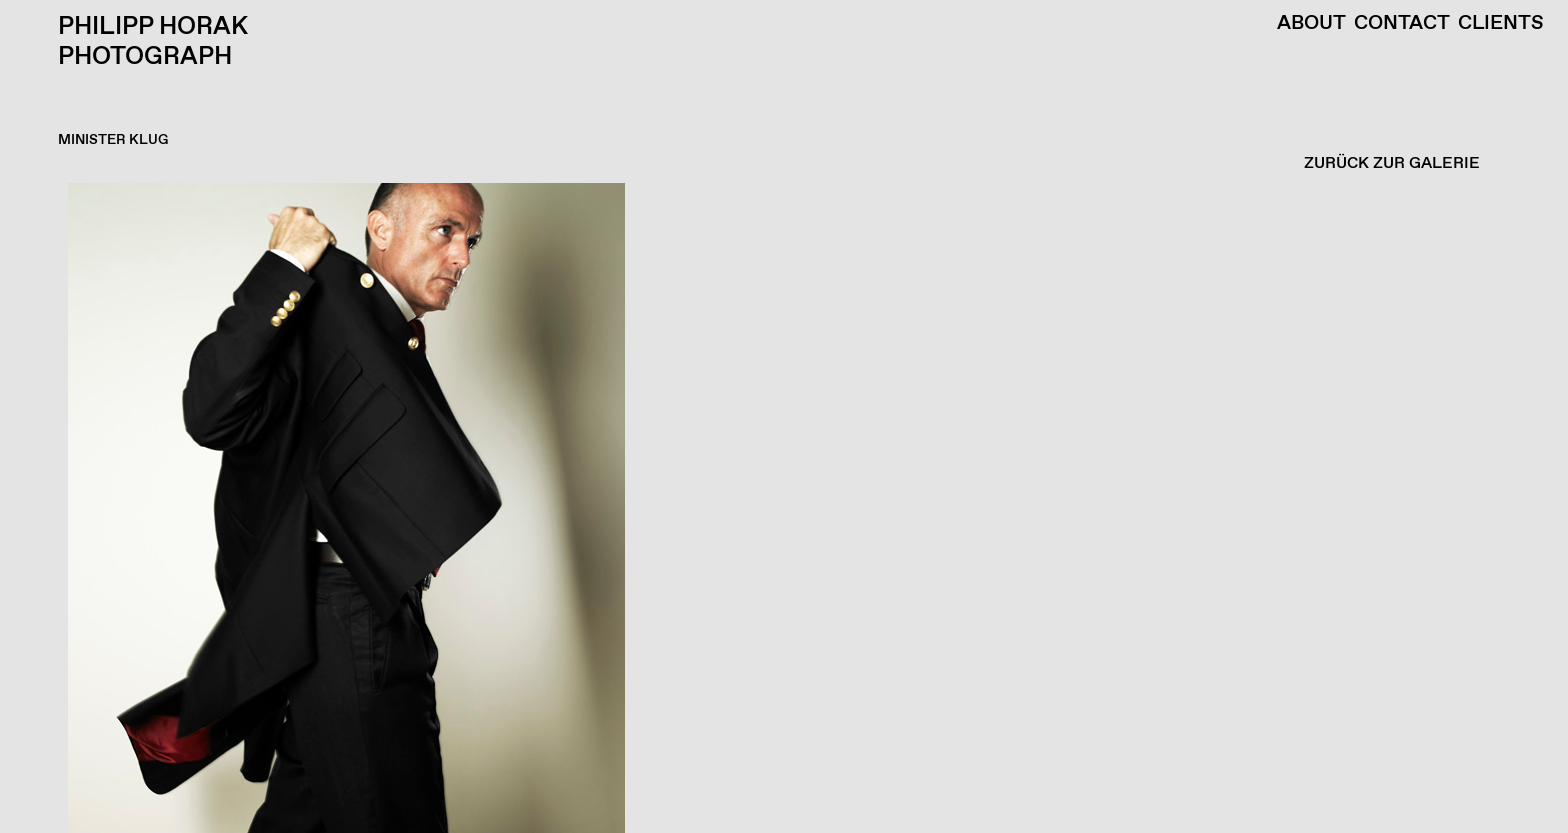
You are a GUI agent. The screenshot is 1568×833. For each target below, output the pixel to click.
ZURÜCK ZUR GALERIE (1392, 163)
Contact (1402, 24)
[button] (779, 508)
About (1311, 24)
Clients (1501, 24)
